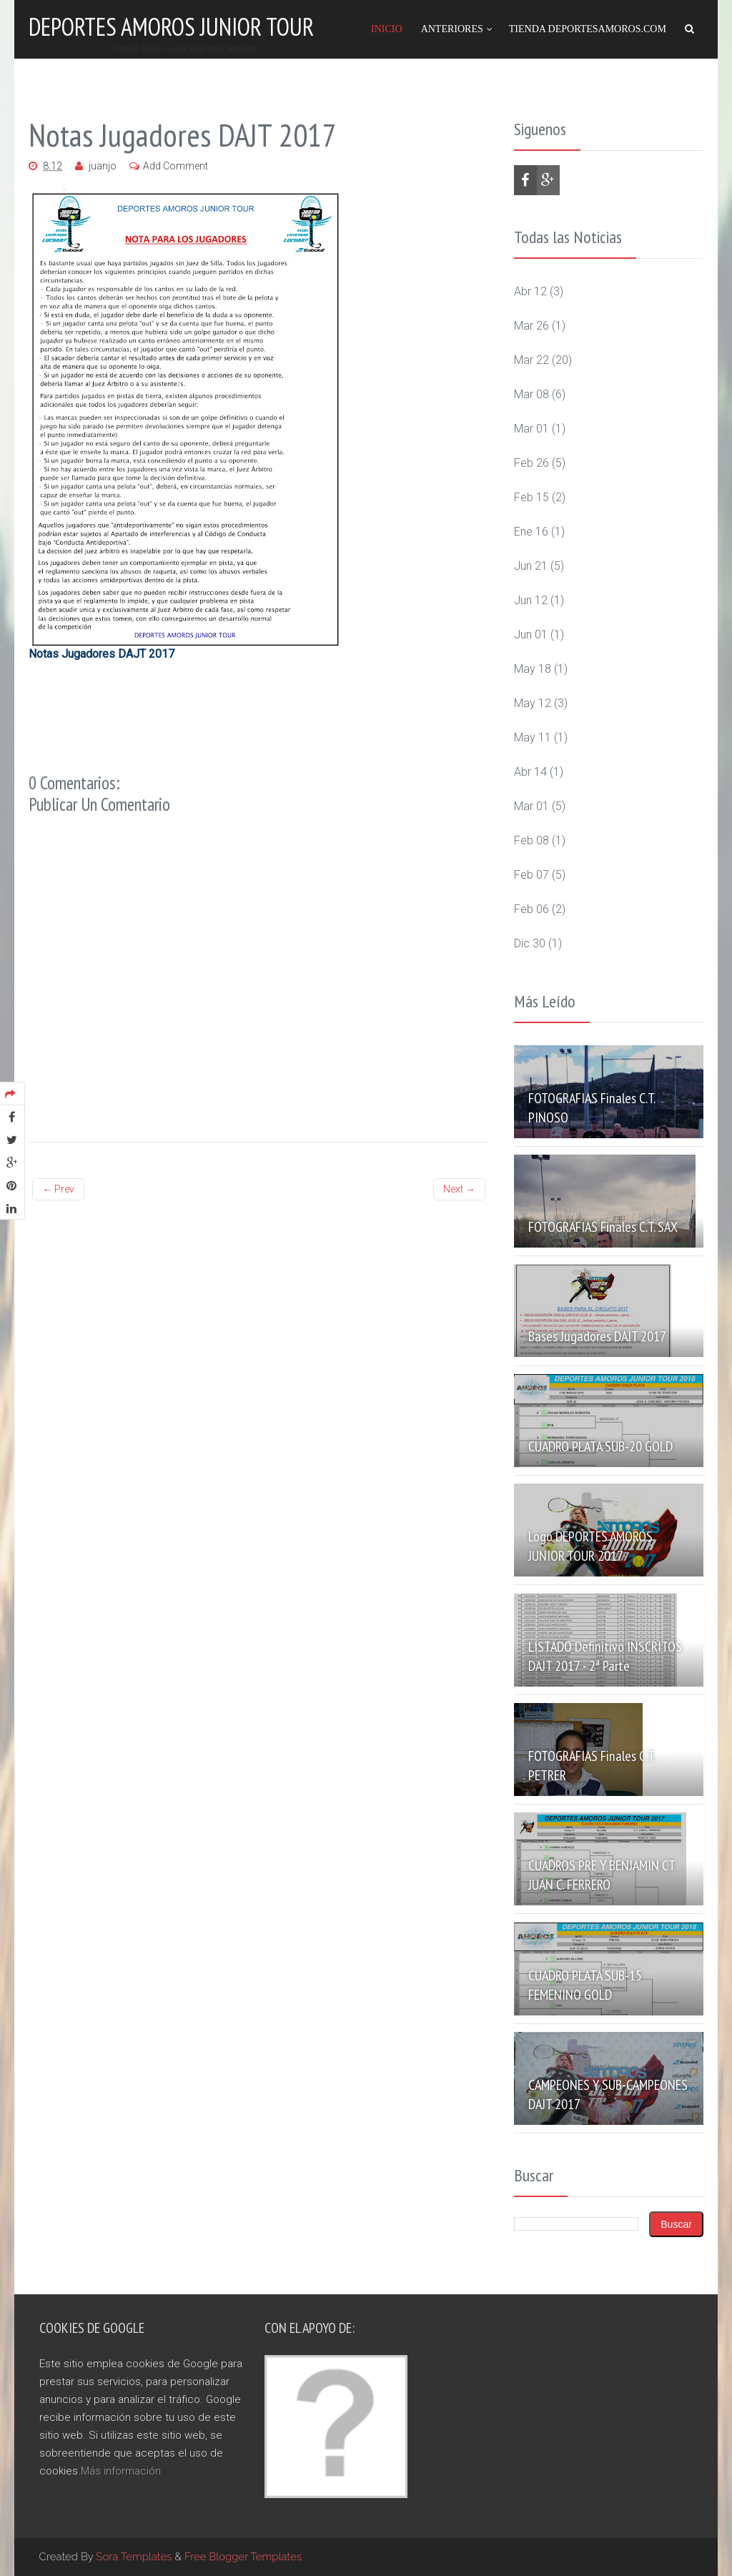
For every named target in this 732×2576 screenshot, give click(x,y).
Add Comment (175, 166)
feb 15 (531, 497)
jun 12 (531, 600)
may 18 (532, 669)
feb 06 (531, 909)
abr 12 (530, 291)
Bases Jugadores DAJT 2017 (597, 1336)
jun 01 (531, 634)
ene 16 (531, 531)
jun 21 (531, 566)
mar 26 (531, 325)
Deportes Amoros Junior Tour (171, 26)
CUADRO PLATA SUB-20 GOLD (600, 1446)
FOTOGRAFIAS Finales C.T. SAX (603, 1227)
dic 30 (529, 943)
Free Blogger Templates (243, 2556)
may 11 (532, 737)
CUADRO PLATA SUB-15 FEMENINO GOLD (585, 1985)
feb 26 (531, 463)
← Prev (58, 1189)
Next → (459, 1189)
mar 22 (531, 360)
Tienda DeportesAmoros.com (587, 29)
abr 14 (530, 772)
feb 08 (531, 840)
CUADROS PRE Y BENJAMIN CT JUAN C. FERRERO (601, 1875)
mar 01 (531, 428)
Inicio (386, 29)
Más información (121, 2470)
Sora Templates (134, 2556)
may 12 (532, 703)
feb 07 (531, 875)
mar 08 (531, 394)
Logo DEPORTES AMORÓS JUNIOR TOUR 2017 (590, 1546)
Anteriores (452, 29)
